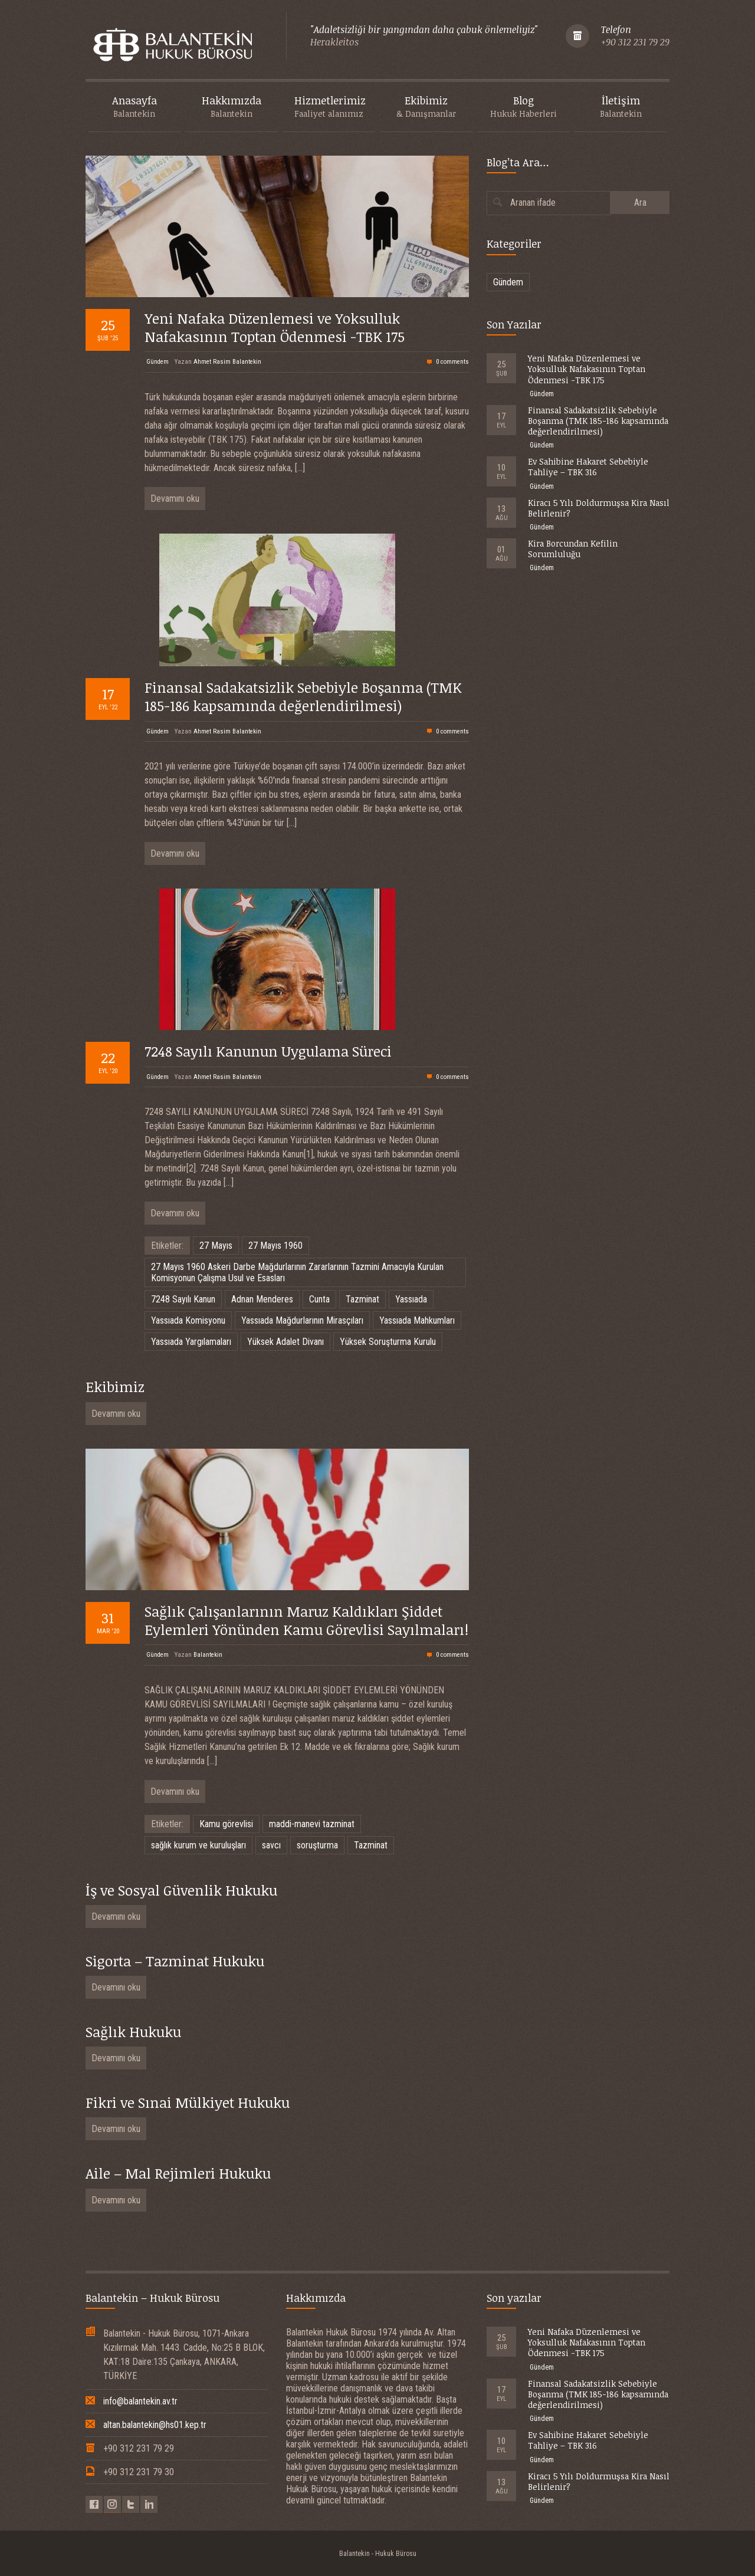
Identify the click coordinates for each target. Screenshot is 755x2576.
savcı (271, 1845)
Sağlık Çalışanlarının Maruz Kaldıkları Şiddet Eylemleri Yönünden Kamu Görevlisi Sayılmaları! (306, 1620)
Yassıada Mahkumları (417, 1320)
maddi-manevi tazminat (311, 1824)
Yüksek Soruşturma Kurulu (388, 1341)
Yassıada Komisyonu (188, 1320)
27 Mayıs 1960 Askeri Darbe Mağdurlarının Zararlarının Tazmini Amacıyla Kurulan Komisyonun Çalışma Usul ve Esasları (297, 1272)
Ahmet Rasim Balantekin (227, 362)
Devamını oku (174, 498)
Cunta (319, 1299)
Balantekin (207, 1655)
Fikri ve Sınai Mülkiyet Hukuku (188, 2102)
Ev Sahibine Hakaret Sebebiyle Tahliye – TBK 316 (588, 467)
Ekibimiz (115, 1386)
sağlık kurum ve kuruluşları (198, 1845)
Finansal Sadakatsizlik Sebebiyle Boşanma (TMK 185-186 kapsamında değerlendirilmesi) (303, 696)
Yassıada (411, 1299)
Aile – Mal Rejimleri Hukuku (178, 2173)
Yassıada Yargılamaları (191, 1341)
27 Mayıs (215, 1245)
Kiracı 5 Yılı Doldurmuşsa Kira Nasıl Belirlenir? (598, 508)
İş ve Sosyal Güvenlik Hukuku (181, 1890)
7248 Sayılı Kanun (183, 1299)
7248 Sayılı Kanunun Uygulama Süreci (268, 1051)
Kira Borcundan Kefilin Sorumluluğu (573, 549)
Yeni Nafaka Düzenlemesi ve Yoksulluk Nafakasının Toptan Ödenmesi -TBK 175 (275, 327)
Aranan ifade (533, 202)
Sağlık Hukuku (133, 2031)
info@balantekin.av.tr (140, 2401)
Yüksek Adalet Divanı (285, 1341)
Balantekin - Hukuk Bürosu (377, 2553)
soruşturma (317, 1845)
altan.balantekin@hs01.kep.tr (154, 2424)
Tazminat (362, 1299)
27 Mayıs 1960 (275, 1245)
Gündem (157, 362)
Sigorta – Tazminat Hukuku (175, 1960)
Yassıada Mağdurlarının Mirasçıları (302, 1320)
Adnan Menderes (262, 1299)
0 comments (452, 362)
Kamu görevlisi (226, 1824)
